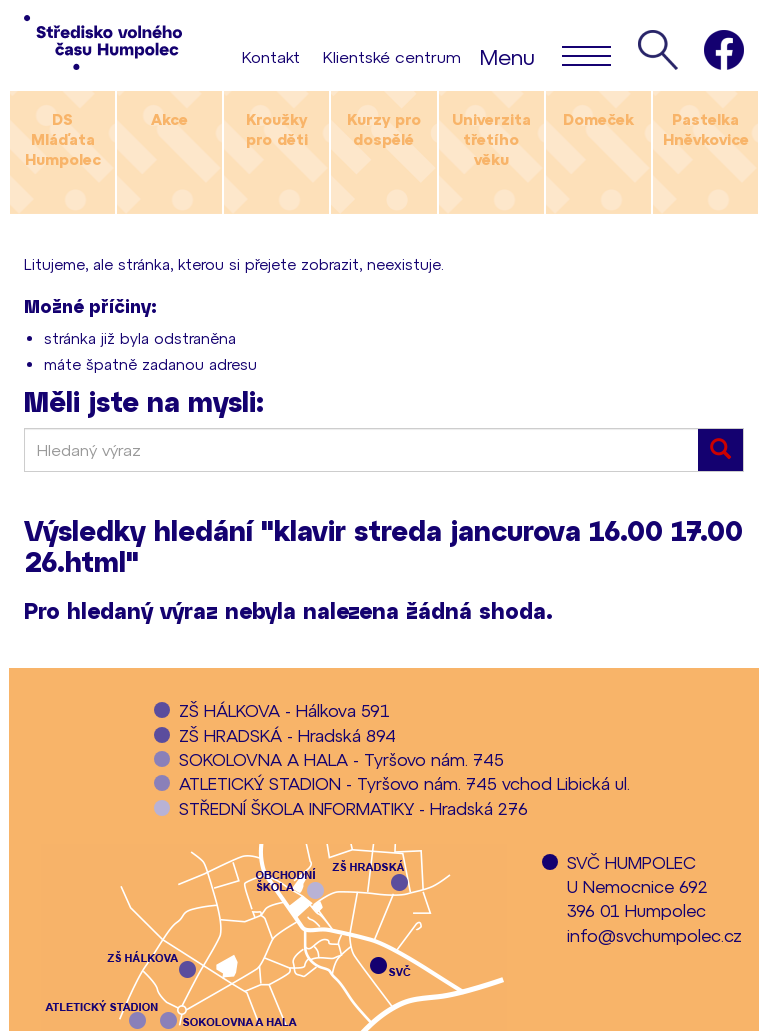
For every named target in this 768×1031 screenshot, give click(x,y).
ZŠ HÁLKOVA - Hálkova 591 (284, 710)
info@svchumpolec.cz (654, 935)
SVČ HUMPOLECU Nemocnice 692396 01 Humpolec (637, 886)
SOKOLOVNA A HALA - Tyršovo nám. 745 (341, 759)
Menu (545, 55)
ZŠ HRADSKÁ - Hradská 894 (287, 735)
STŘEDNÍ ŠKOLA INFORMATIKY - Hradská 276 (353, 808)
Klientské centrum (392, 56)
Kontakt (271, 56)
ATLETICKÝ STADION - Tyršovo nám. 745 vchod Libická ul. (404, 783)
